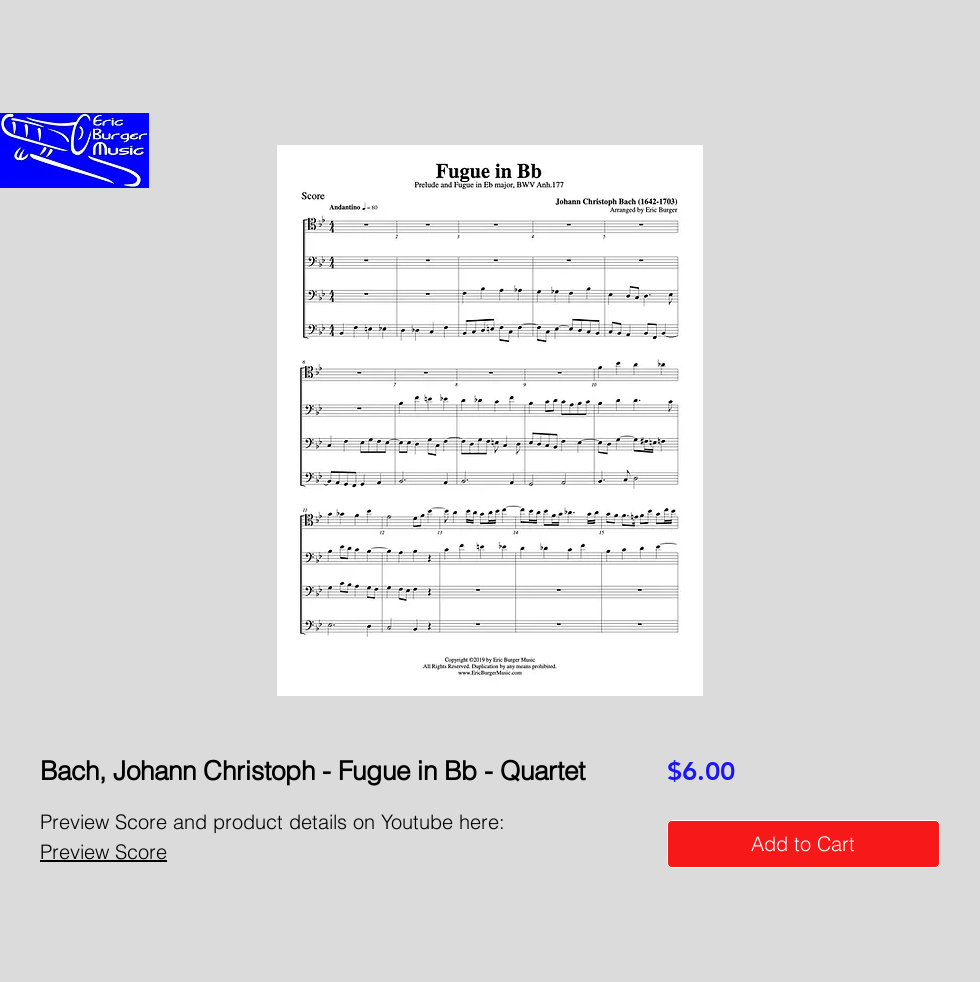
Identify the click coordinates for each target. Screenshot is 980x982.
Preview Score (103, 851)
